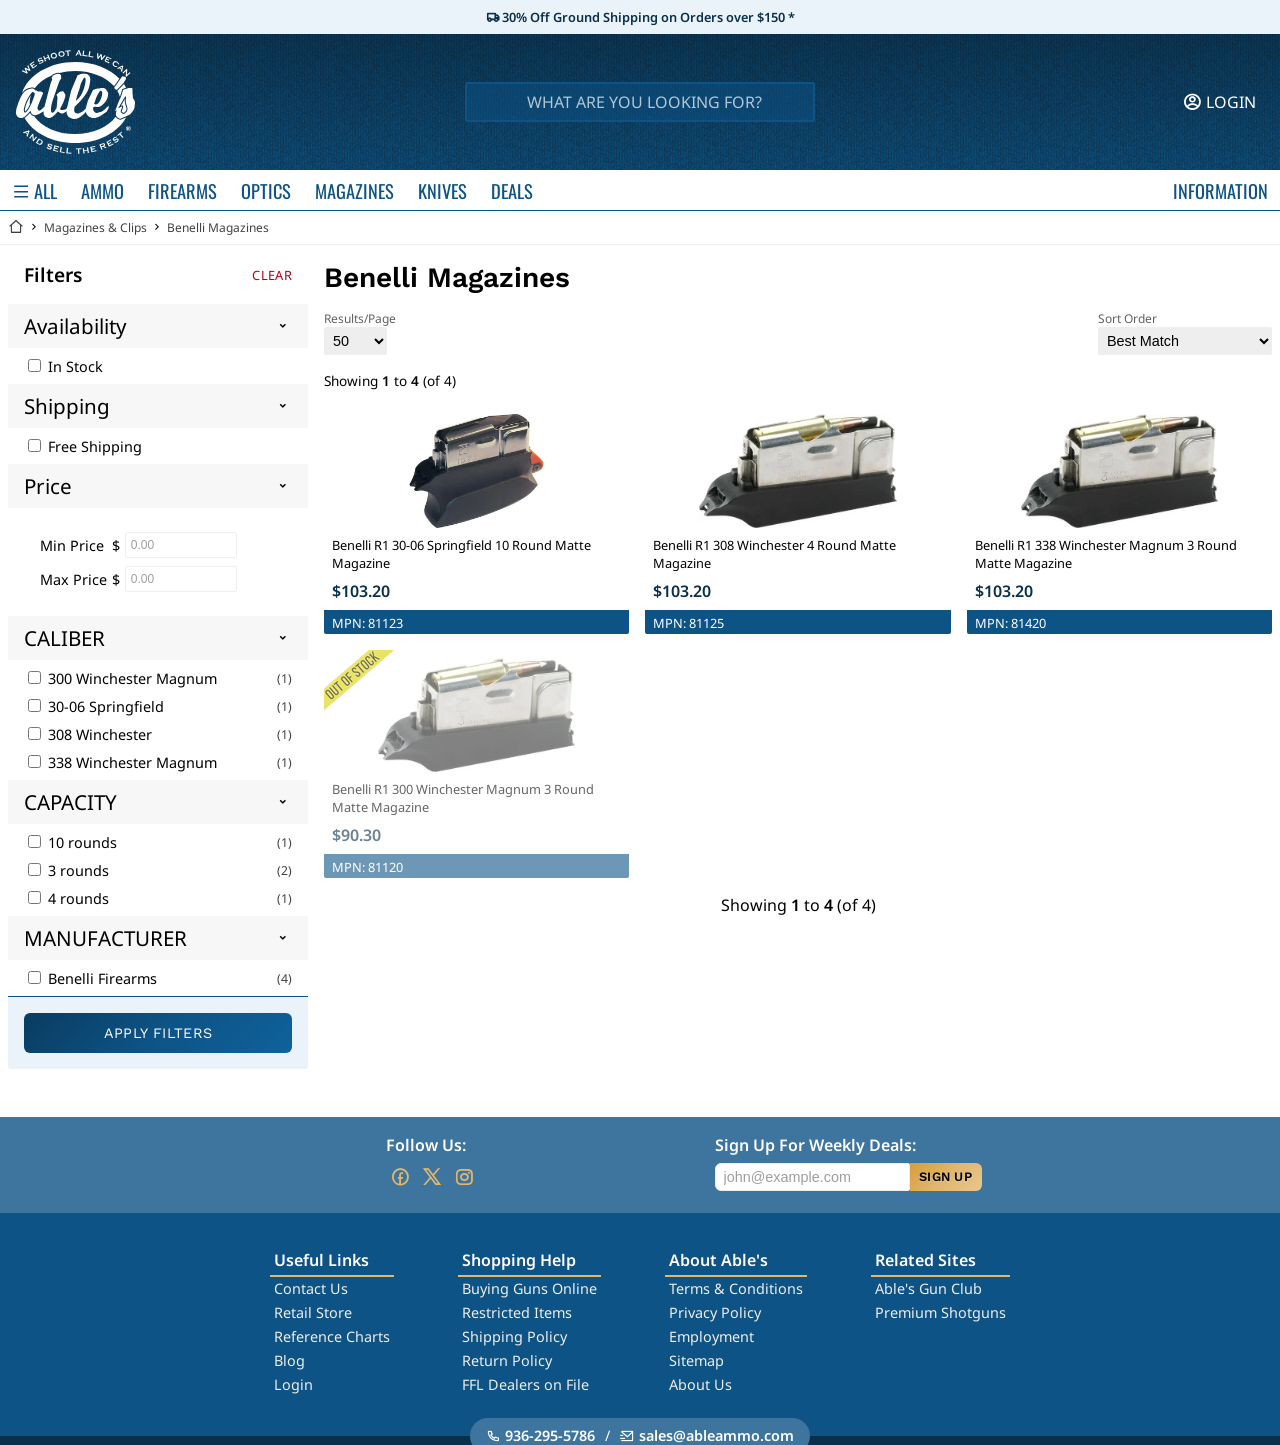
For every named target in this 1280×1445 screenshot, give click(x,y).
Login (293, 1384)
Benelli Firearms (92, 978)
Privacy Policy (715, 1312)
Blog (289, 1360)
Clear (272, 275)
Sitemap (696, 1360)
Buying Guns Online (529, 1288)
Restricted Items (517, 1312)
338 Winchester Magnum (122, 762)
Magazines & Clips (95, 227)
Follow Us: (426, 1145)
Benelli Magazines (218, 227)
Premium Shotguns (940, 1312)
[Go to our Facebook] (400, 1177)
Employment (711, 1336)
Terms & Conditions (736, 1288)
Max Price (73, 579)
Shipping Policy (514, 1336)
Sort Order (1185, 332)
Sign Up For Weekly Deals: (815, 1145)
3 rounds (68, 870)
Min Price (72, 545)
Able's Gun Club (928, 1288)
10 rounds (72, 842)
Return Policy (507, 1360)
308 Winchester (90, 734)
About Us (700, 1384)
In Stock (65, 366)
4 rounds (68, 898)
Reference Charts (332, 1336)
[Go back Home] (16, 227)
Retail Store (313, 1312)
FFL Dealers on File (525, 1384)
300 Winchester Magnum (122, 678)
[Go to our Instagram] (464, 1177)
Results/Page (360, 332)
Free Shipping (85, 446)
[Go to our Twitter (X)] (432, 1177)
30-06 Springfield (96, 706)
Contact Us (311, 1288)
